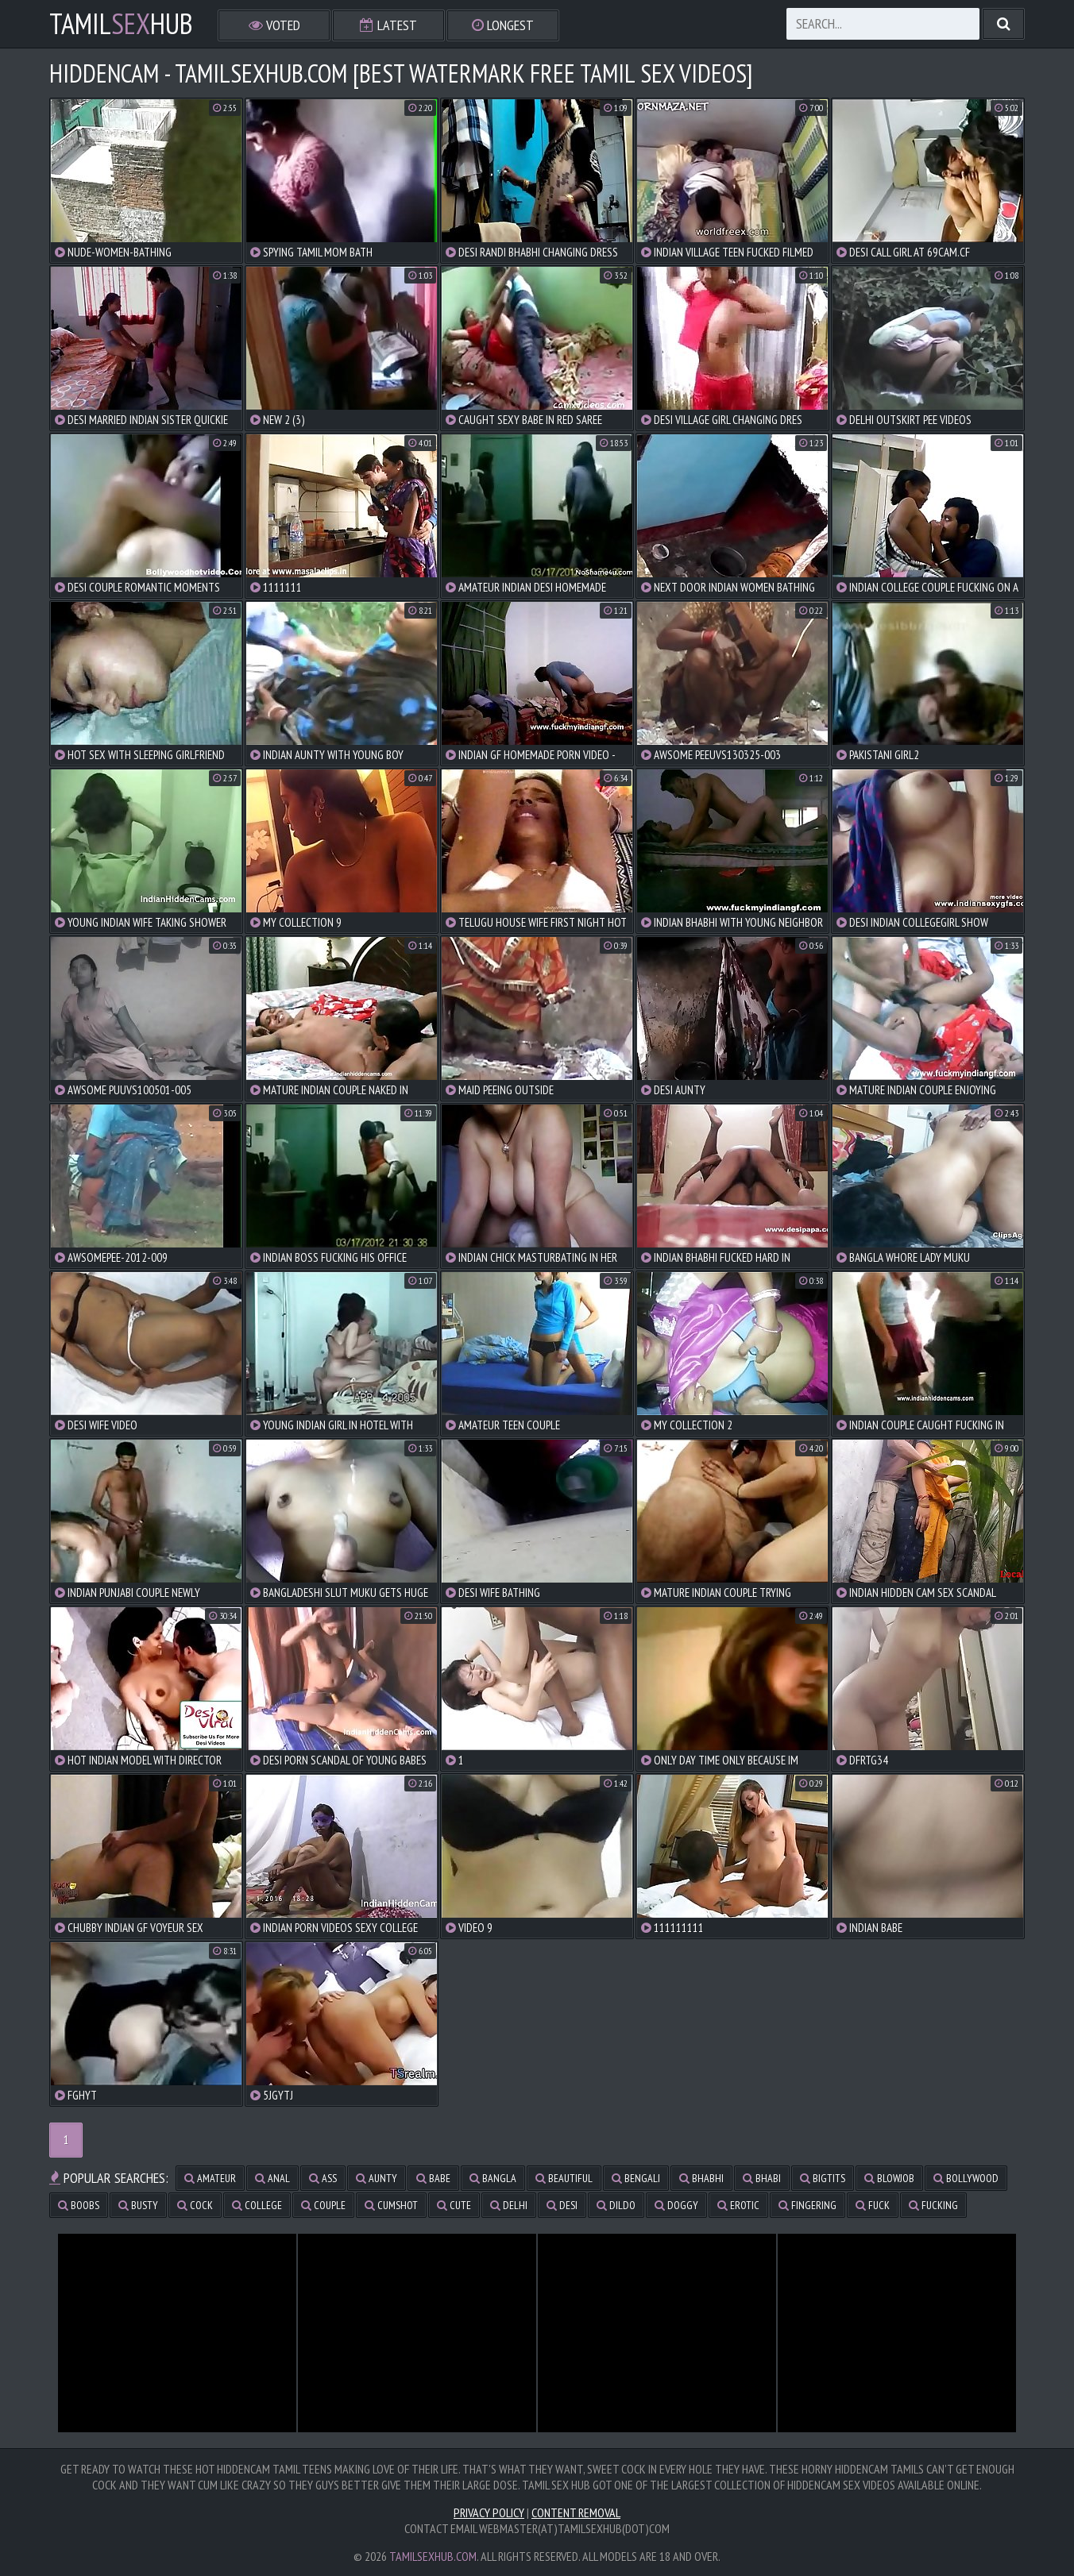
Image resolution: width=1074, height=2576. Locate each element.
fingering (807, 2205)
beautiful (564, 2178)
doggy (676, 2205)
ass (323, 2178)
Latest (388, 25)
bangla (492, 2178)
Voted (274, 25)
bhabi (762, 2178)
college (257, 2205)
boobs (78, 2205)
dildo (616, 2205)
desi (562, 2205)
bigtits (822, 2178)
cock (195, 2205)
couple (323, 2205)
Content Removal (575, 2512)
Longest (503, 25)
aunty (376, 2178)
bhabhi (701, 2178)
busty (138, 2205)
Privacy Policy (489, 2512)
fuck (873, 2205)
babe (433, 2178)
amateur (210, 2178)
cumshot (391, 2205)
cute (454, 2205)
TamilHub (121, 24)
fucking (933, 2205)
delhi (508, 2205)
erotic (738, 2205)
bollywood (966, 2178)
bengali (636, 2178)
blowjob (889, 2178)
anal (272, 2178)
